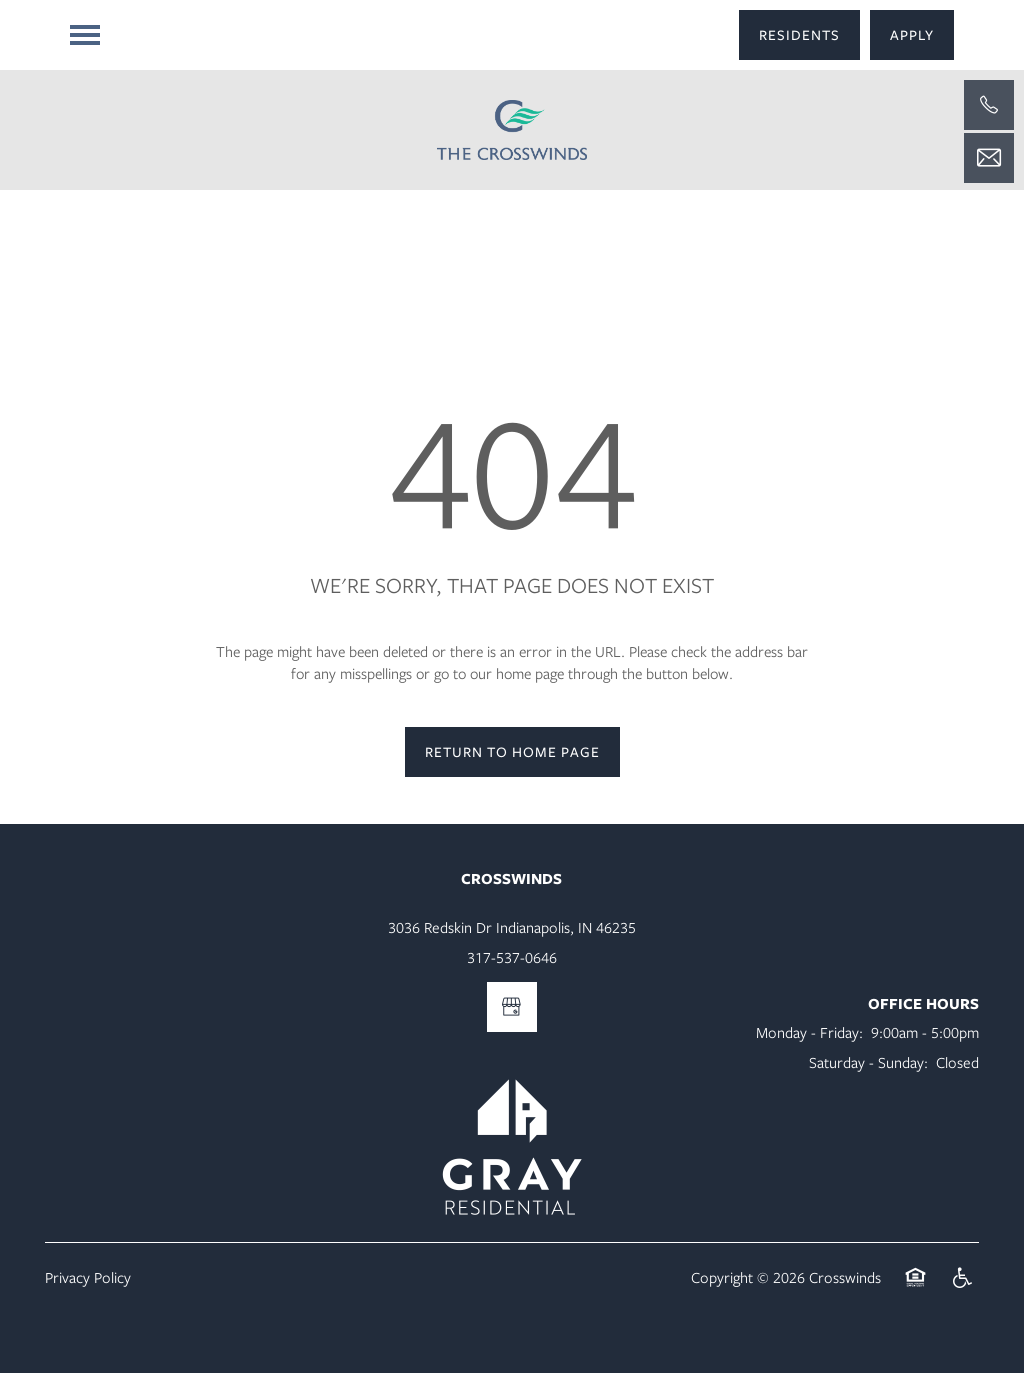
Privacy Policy (88, 1277)
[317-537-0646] (989, 105)
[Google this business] (512, 1007)
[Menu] (85, 35)
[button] (799, 35)
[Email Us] (989, 158)
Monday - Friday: (809, 1032)
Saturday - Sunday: (868, 1062)
